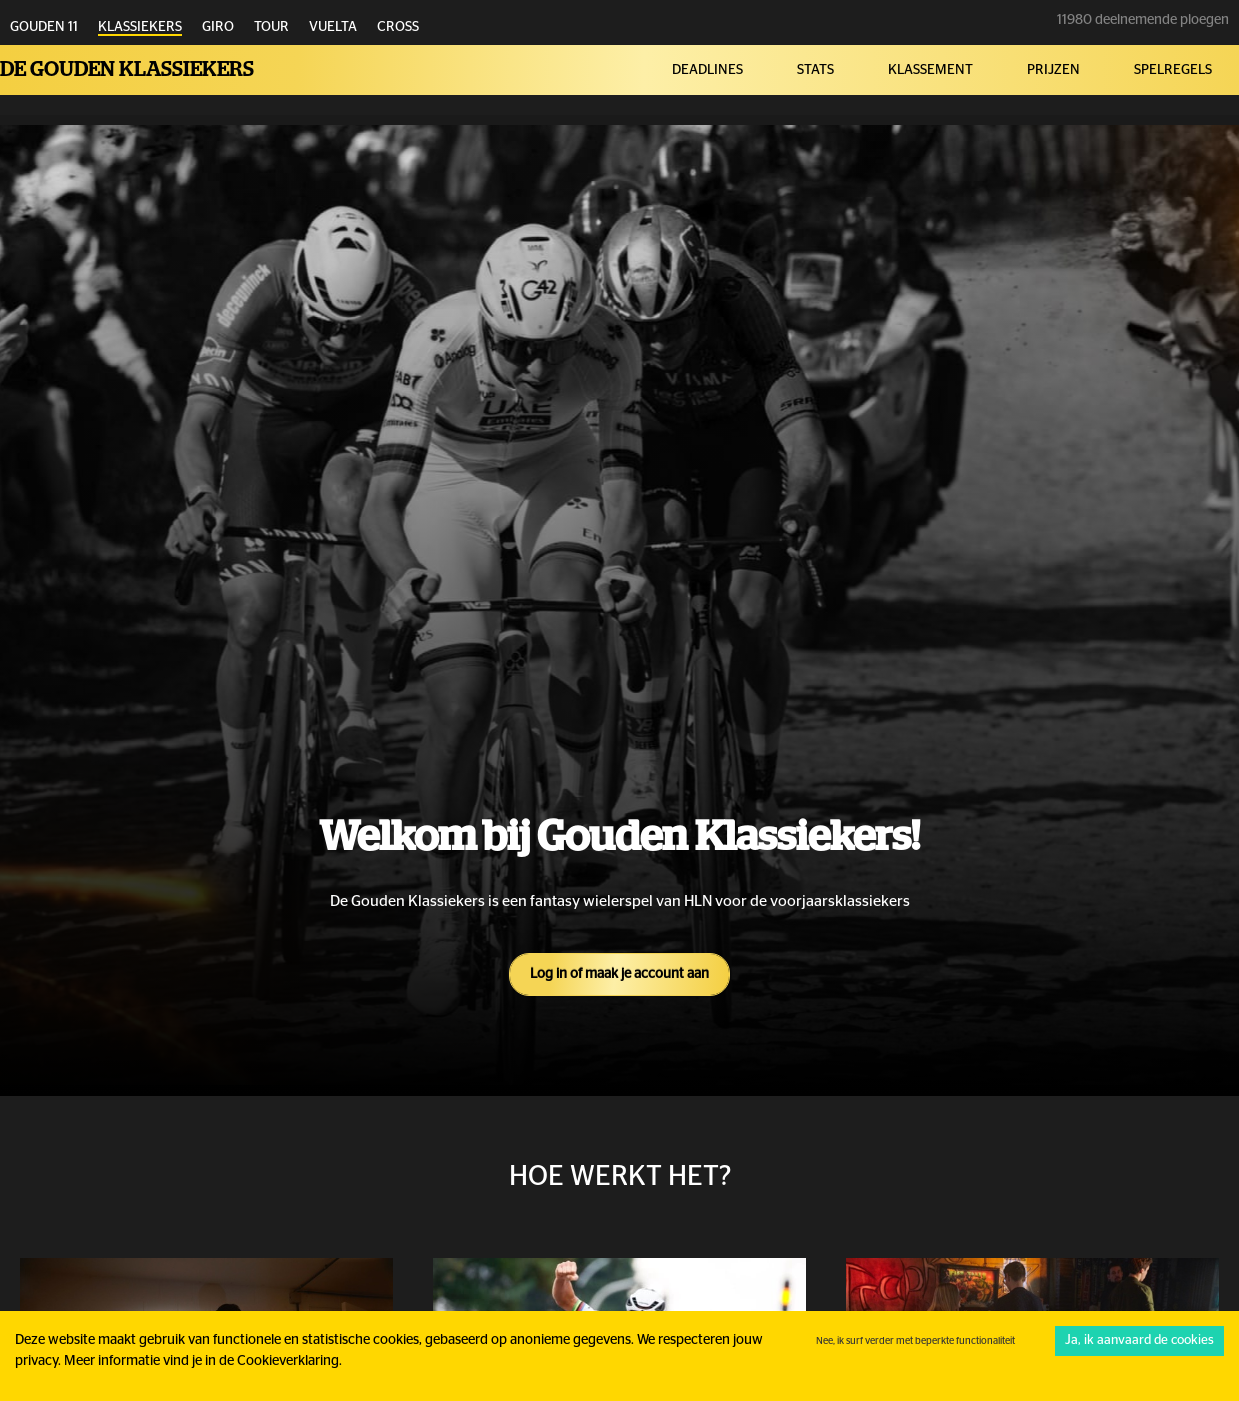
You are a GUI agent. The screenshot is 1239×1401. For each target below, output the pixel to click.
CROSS (398, 27)
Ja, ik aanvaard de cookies (1139, 1340)
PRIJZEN (1053, 70)
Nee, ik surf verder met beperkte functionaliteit (915, 1341)
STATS (815, 70)
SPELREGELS (1173, 70)
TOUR (271, 27)
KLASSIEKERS (140, 27)
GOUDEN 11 (44, 27)
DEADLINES (707, 70)
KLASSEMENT (930, 70)
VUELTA (333, 27)
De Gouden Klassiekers (127, 69)
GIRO (218, 27)
